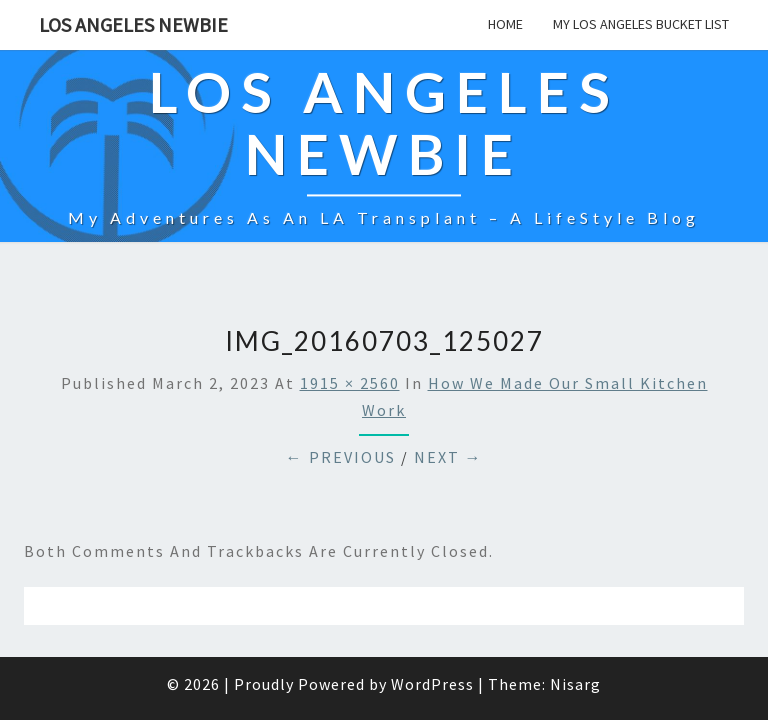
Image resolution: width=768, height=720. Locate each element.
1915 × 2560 (350, 333)
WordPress (432, 634)
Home (505, 24)
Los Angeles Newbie (133, 24)
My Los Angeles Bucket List (641, 24)
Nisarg (575, 634)
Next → (448, 407)
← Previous (341, 407)
